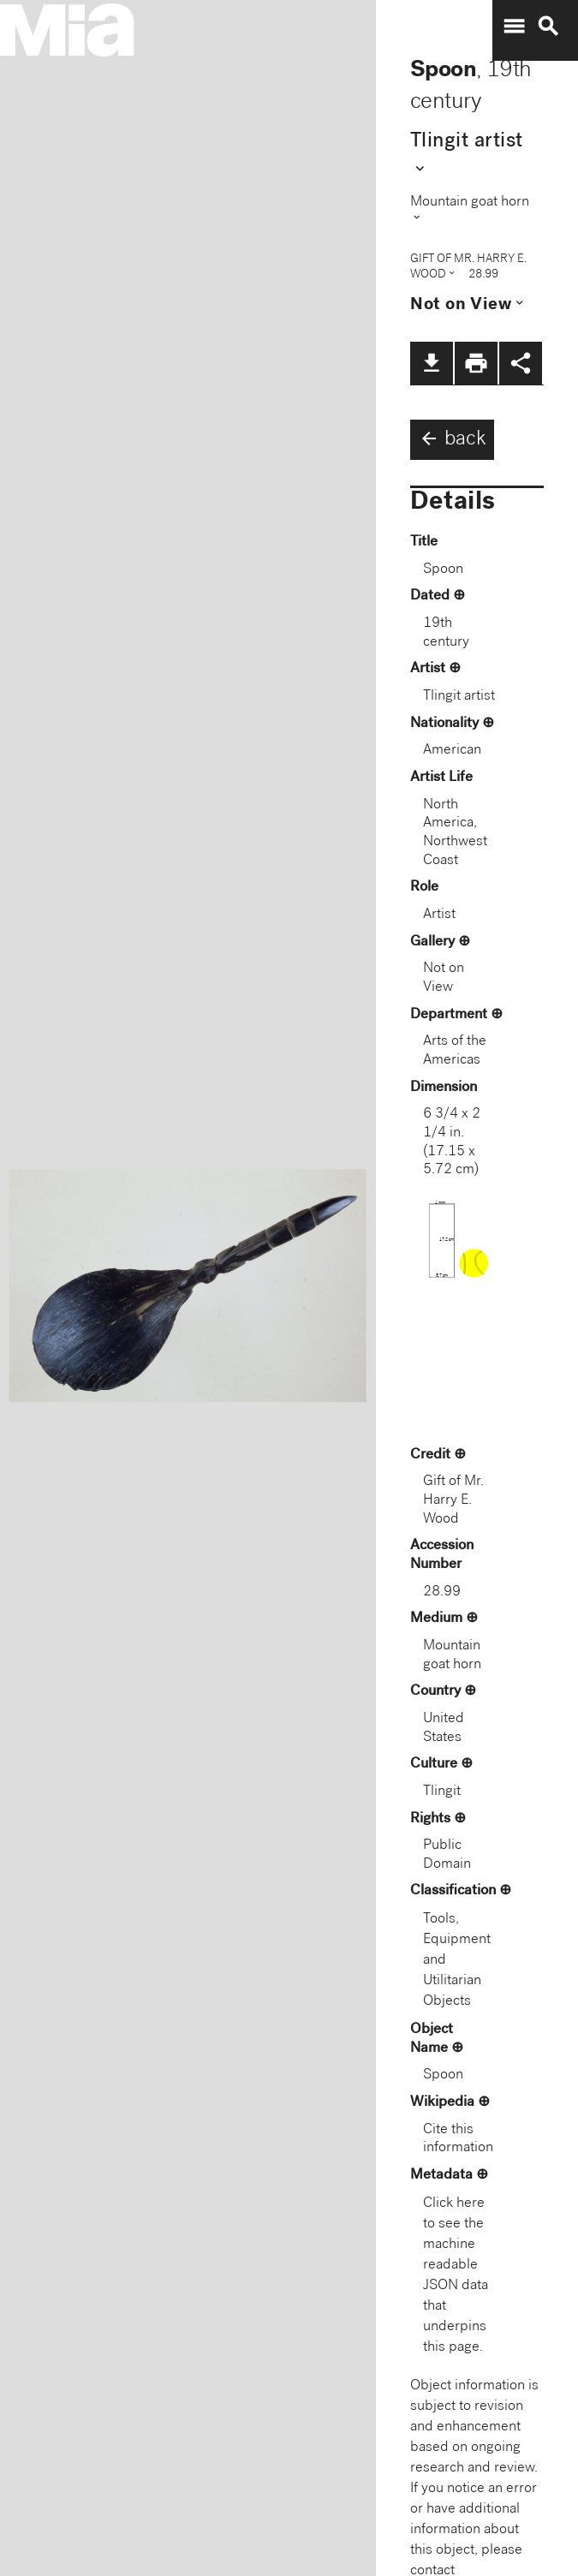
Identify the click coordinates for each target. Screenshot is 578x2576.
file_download (431, 363)
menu (514, 26)
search (548, 26)
